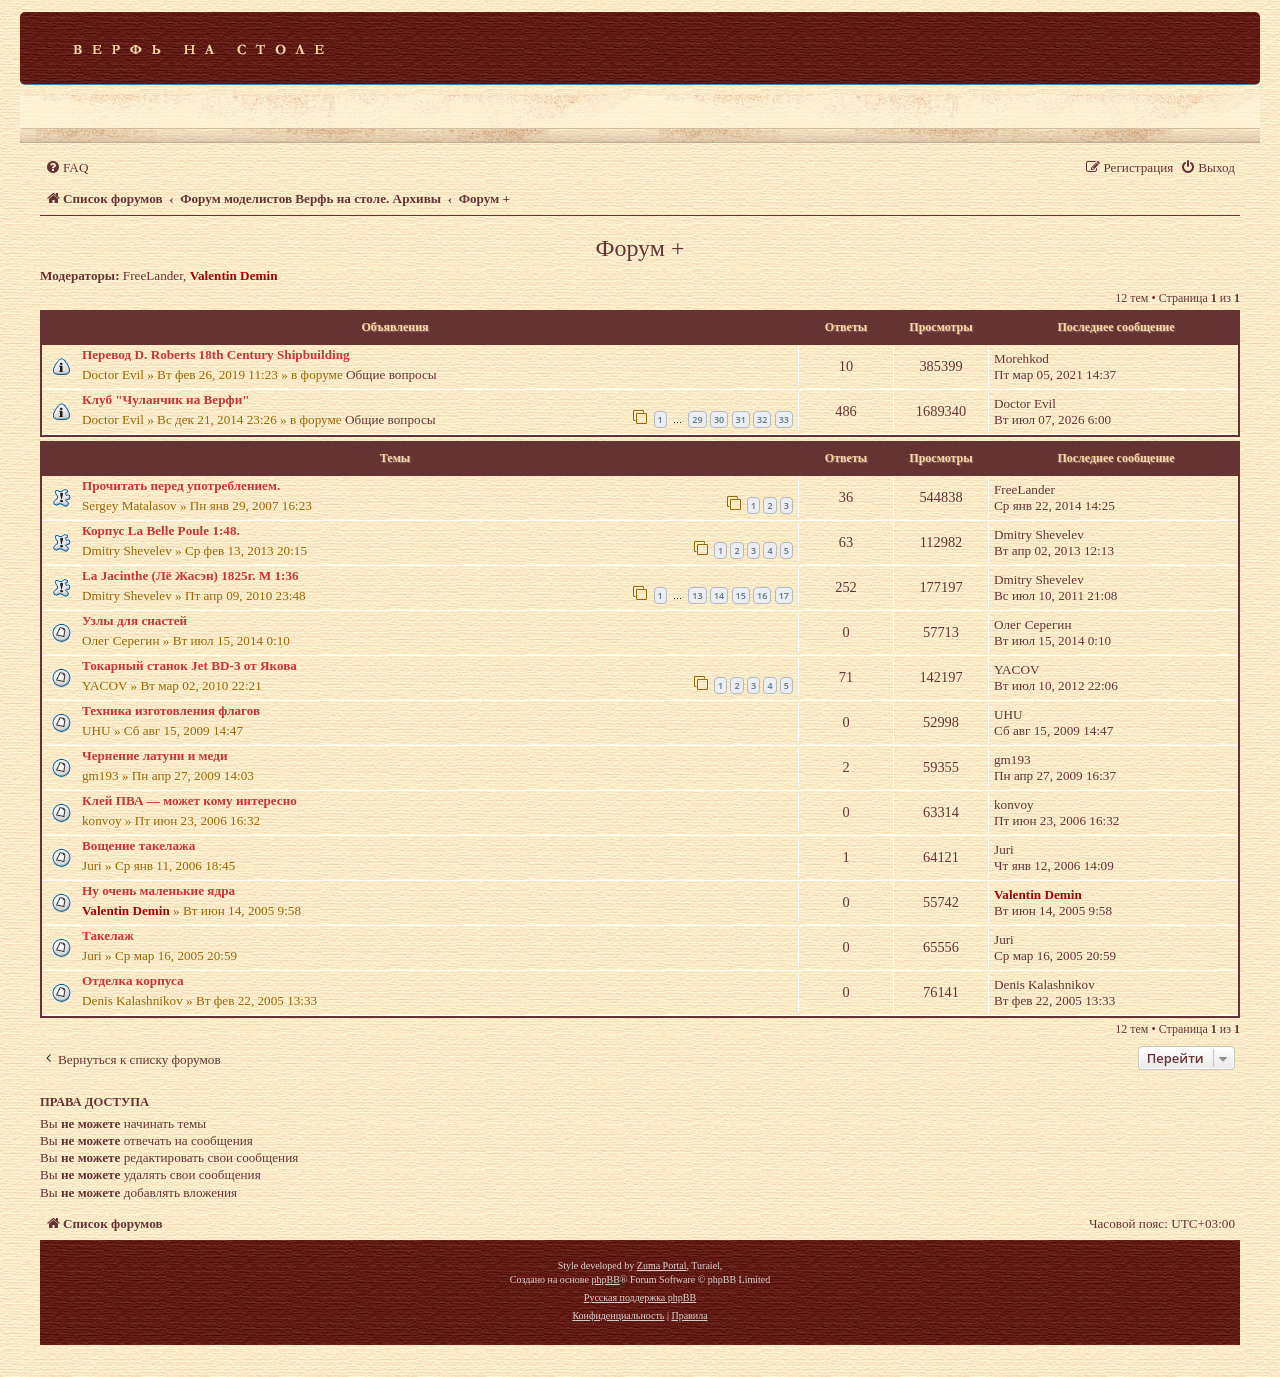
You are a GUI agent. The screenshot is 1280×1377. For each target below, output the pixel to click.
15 (741, 595)
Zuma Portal (662, 1265)
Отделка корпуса (133, 980)
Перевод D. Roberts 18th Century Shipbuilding (216, 354)
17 (784, 595)
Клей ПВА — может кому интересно (189, 800)
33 (784, 419)
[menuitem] (66, 167)
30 (719, 419)
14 (719, 595)
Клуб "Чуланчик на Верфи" (166, 399)
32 (762, 419)
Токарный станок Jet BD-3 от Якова (189, 665)
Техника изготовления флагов (171, 710)
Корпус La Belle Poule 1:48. (161, 530)
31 (741, 419)
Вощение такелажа (138, 845)
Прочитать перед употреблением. (181, 485)
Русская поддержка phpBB (640, 1297)
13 (697, 595)
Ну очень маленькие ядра (158, 890)
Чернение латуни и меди (155, 755)
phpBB (605, 1279)
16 (762, 595)
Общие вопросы (391, 374)
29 (697, 419)
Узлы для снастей (134, 620)
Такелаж (108, 935)
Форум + (639, 248)
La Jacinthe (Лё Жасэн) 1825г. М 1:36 (190, 575)
